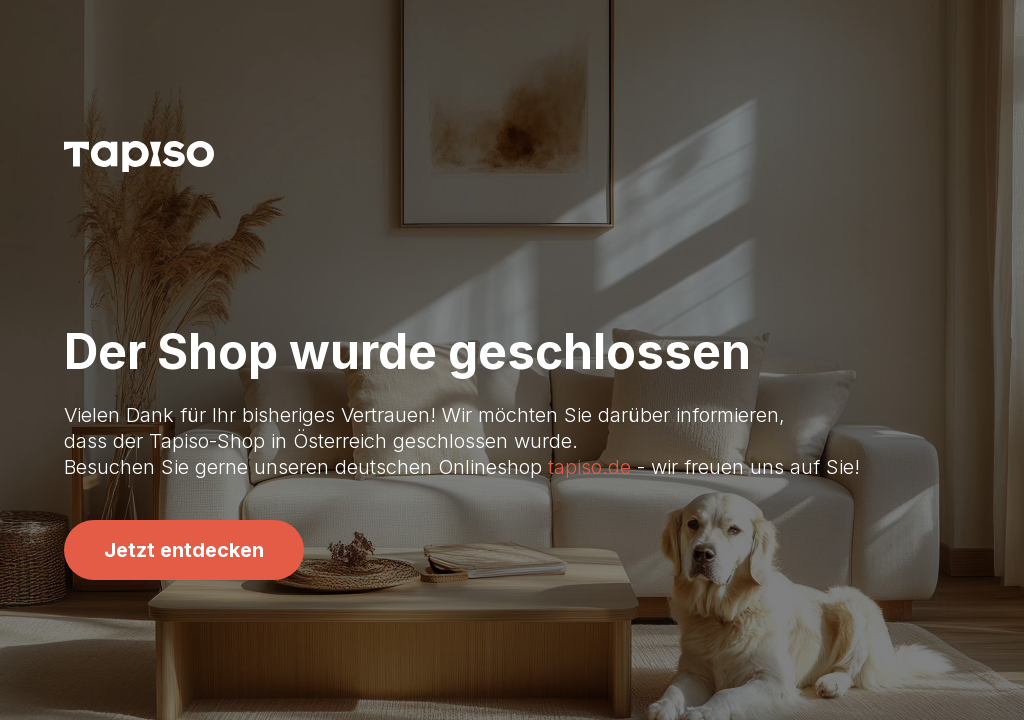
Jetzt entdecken (184, 550)
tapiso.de (589, 467)
